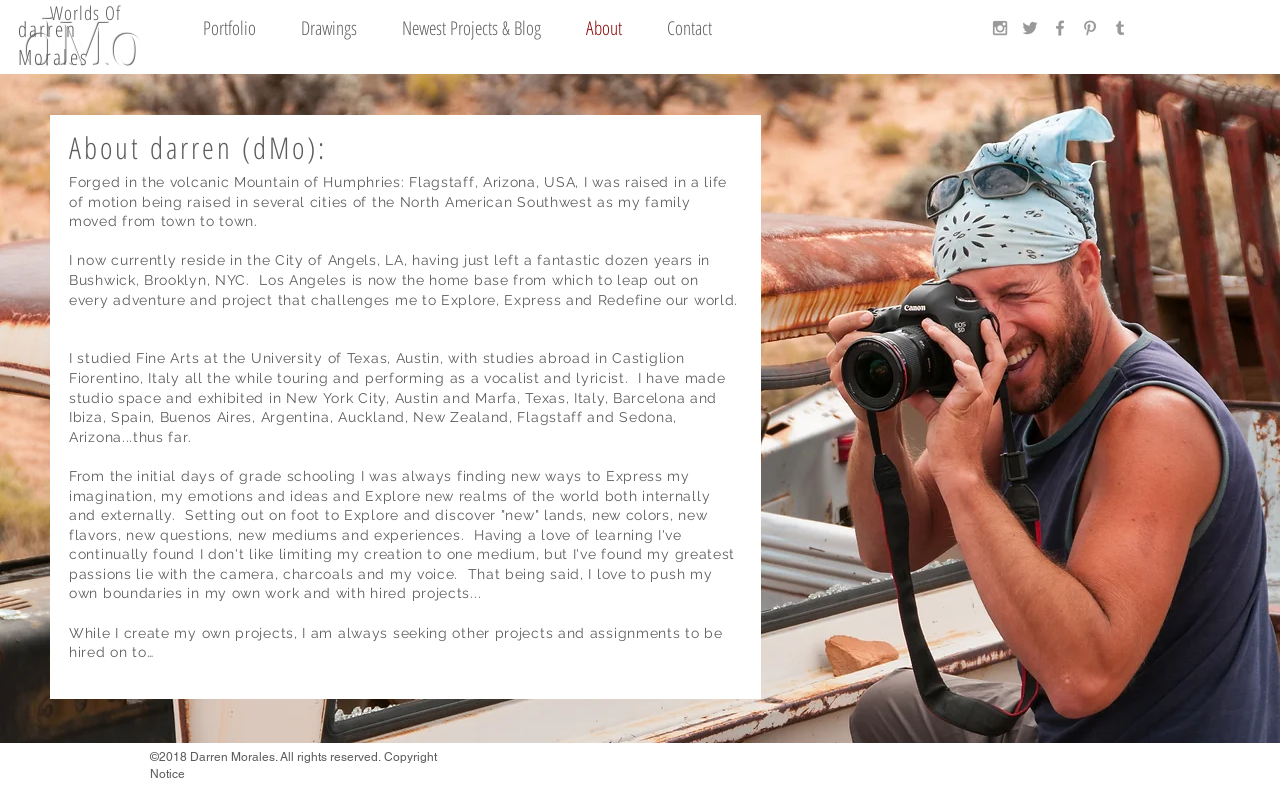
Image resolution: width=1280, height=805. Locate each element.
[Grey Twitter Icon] (1030, 28)
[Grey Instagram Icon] (1000, 28)
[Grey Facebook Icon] (1060, 28)
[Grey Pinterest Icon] (1090, 28)
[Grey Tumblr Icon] (1120, 28)
